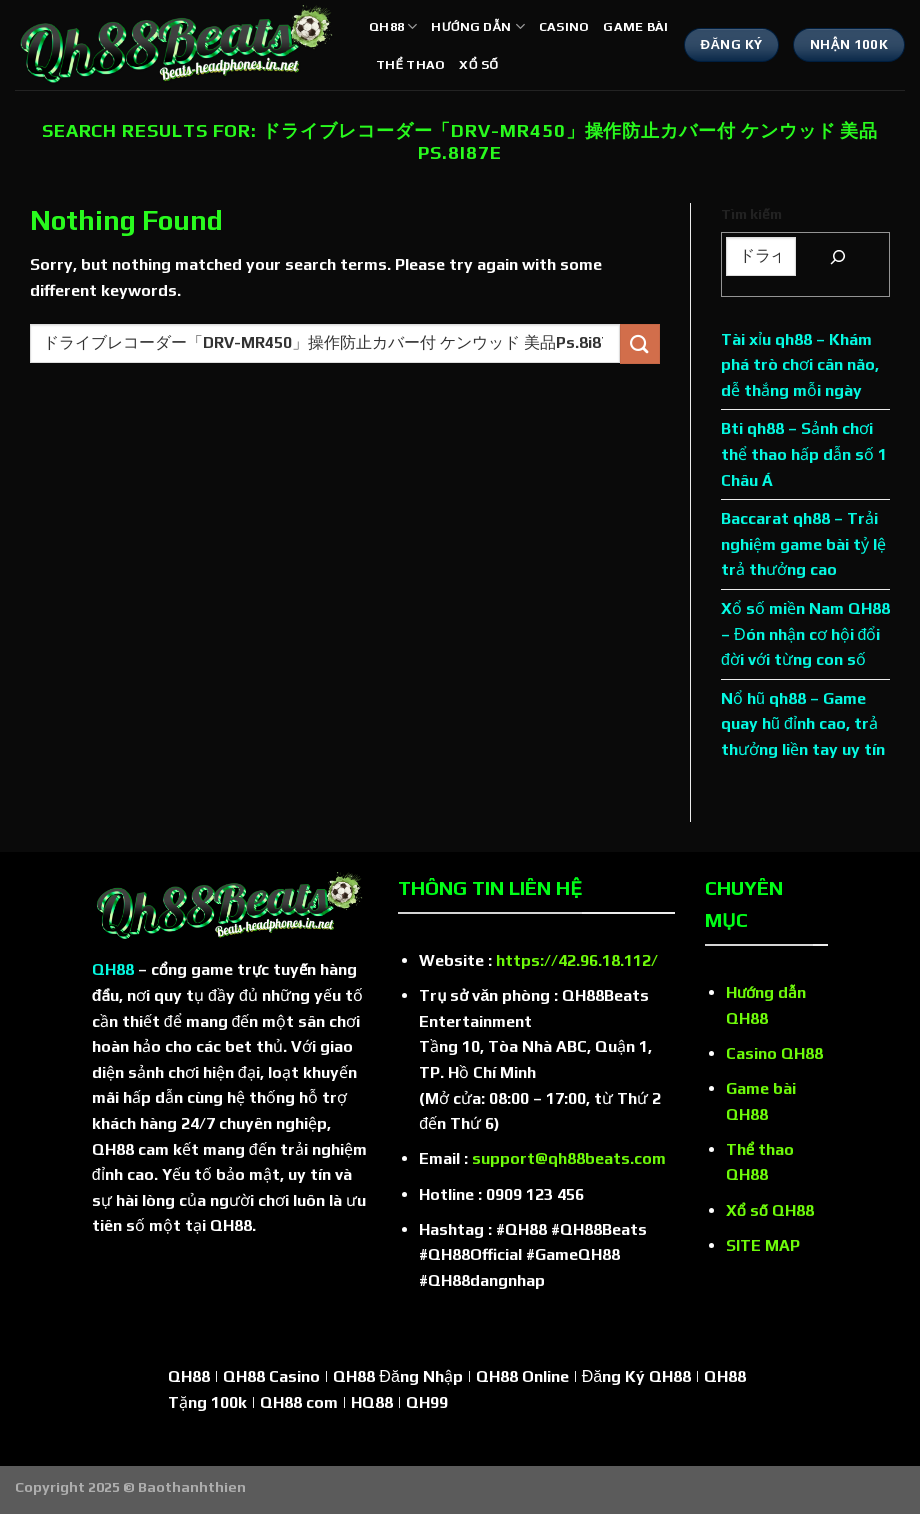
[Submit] (640, 343)
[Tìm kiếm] (837, 256)
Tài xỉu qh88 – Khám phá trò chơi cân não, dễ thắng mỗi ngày (800, 365)
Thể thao (410, 64)
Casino (564, 26)
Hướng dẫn (477, 26)
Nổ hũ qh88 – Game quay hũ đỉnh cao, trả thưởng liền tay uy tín (803, 724)
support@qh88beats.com (569, 1158)
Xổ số (478, 64)
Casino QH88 (774, 1053)
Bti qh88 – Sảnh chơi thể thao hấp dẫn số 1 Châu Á (804, 454)
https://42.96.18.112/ (577, 960)
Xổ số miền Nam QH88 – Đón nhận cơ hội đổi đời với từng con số (805, 634)
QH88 (393, 26)
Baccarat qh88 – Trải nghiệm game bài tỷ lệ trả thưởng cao (803, 544)
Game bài (635, 26)
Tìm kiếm (751, 214)
